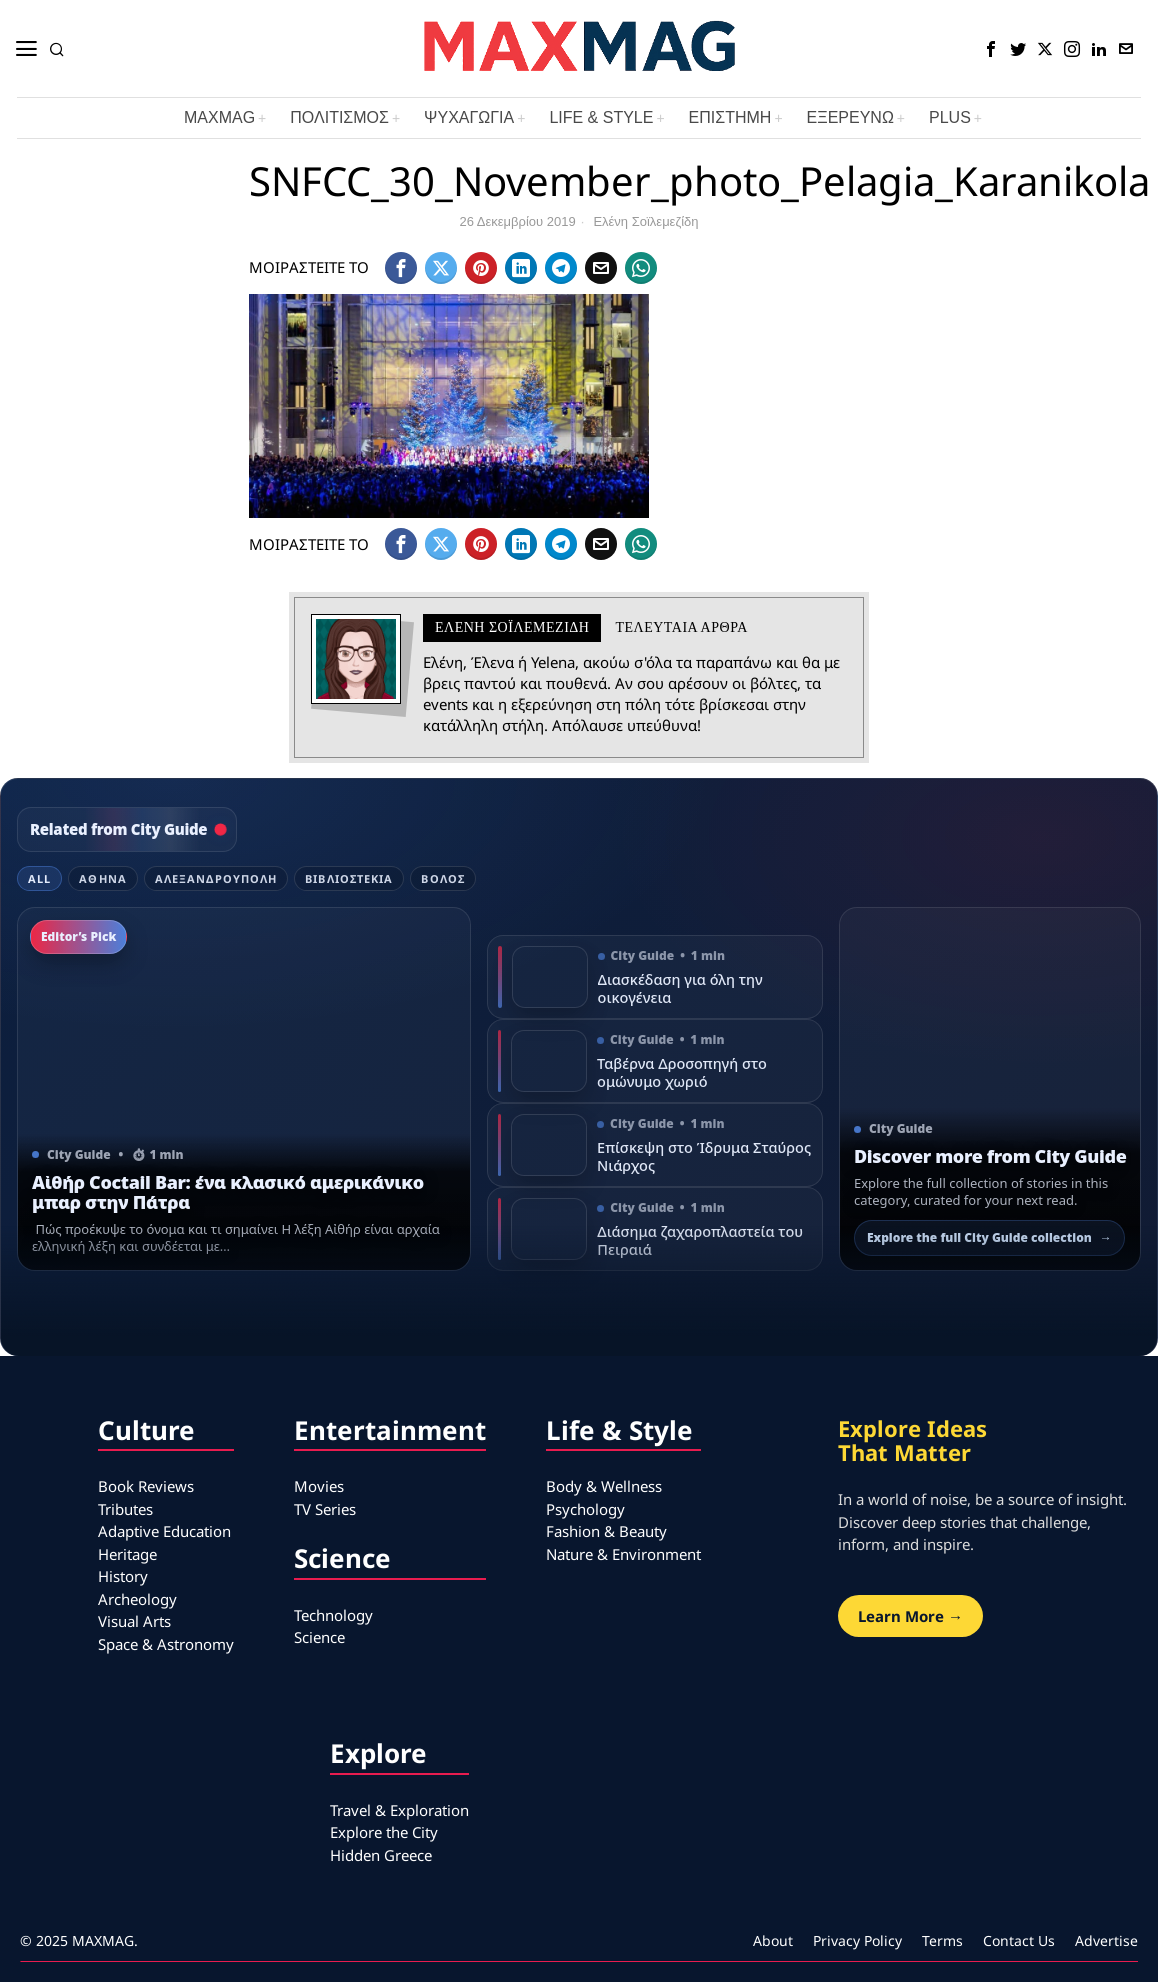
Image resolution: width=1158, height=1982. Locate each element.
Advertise (1106, 1940)
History (123, 1576)
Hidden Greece (381, 1855)
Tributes (125, 1509)
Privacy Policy (857, 1940)
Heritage (127, 1554)
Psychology (585, 1509)
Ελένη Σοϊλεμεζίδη (645, 221)
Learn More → (910, 1616)
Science (319, 1637)
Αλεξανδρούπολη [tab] (216, 878)
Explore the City (384, 1832)
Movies (319, 1486)
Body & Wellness (604, 1486)
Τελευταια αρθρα (681, 627)
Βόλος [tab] (443, 878)
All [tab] (39, 878)
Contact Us (1019, 1940)
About (773, 1940)
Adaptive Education (164, 1531)
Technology (333, 1615)
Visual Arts (134, 1621)
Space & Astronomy (166, 1644)
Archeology (137, 1599)
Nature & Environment (623, 1554)
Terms (942, 1940)
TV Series (325, 1509)
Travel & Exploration (399, 1810)
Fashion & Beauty (606, 1531)
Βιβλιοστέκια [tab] (349, 878)
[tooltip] (991, 49)
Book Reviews (146, 1486)
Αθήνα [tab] (103, 878)
